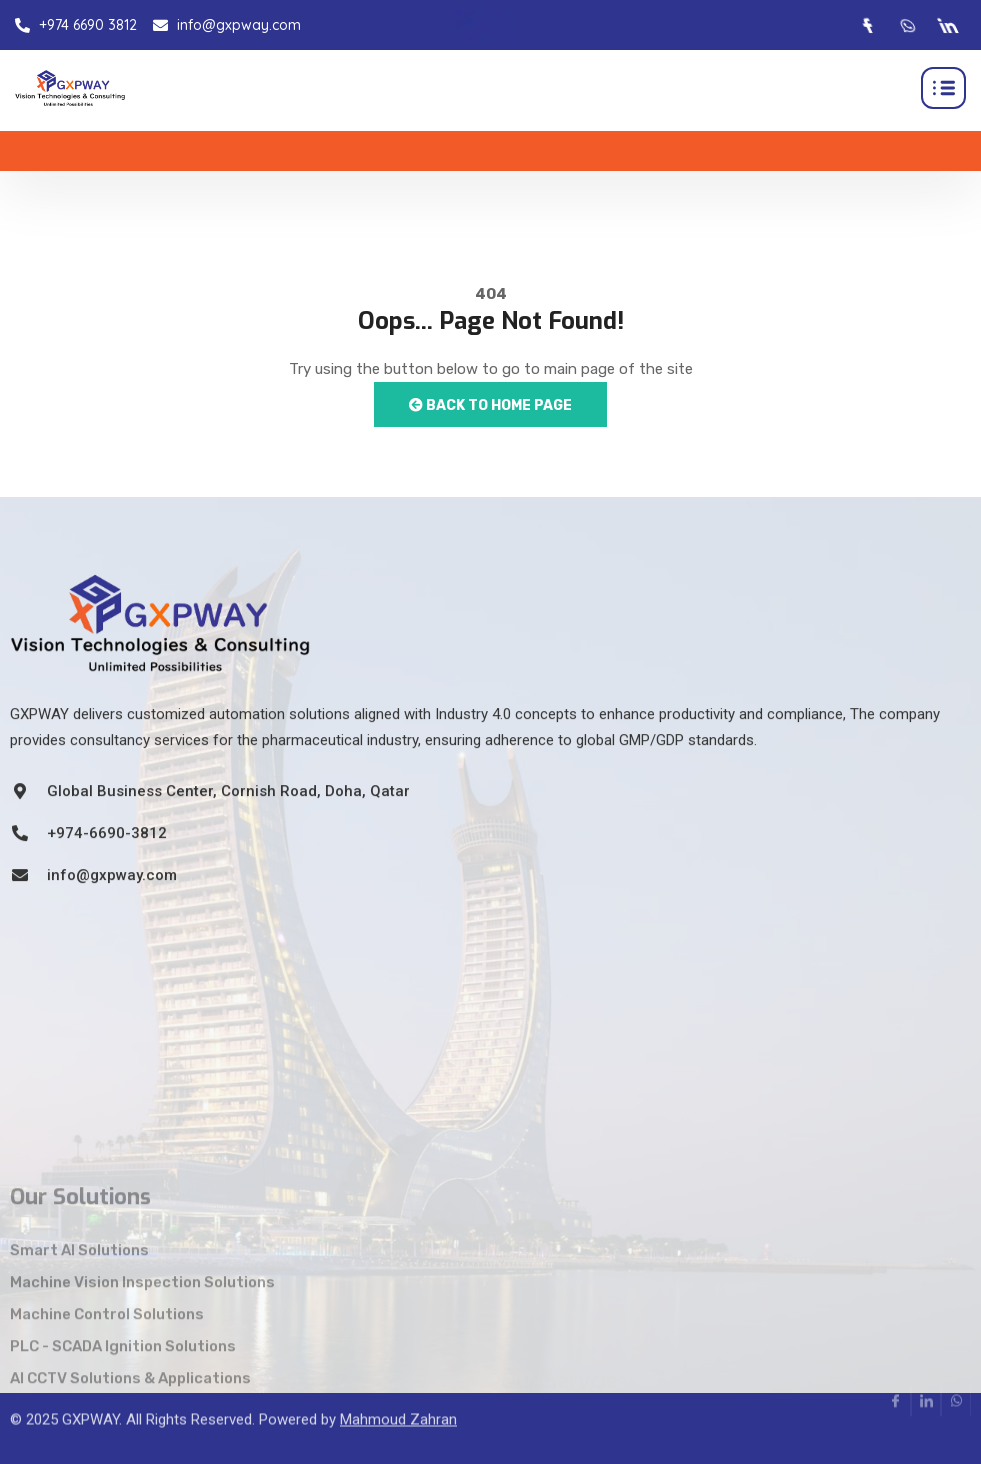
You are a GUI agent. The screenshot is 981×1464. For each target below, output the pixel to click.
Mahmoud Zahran (398, 1398)
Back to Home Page (490, 405)
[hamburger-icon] (943, 88)
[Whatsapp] (906, 25)
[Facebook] (866, 25)
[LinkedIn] (946, 25)
